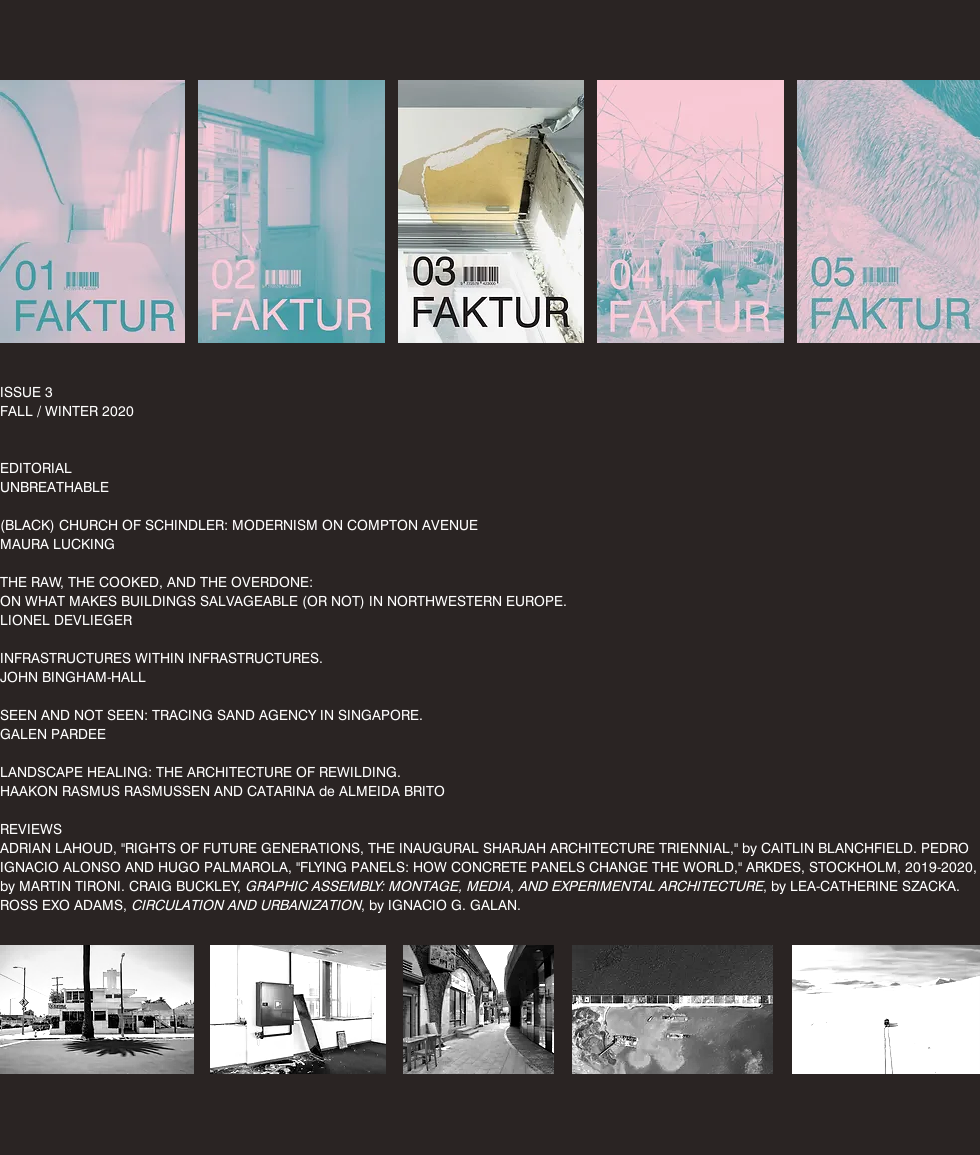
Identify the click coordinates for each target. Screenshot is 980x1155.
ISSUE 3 (26, 392)
